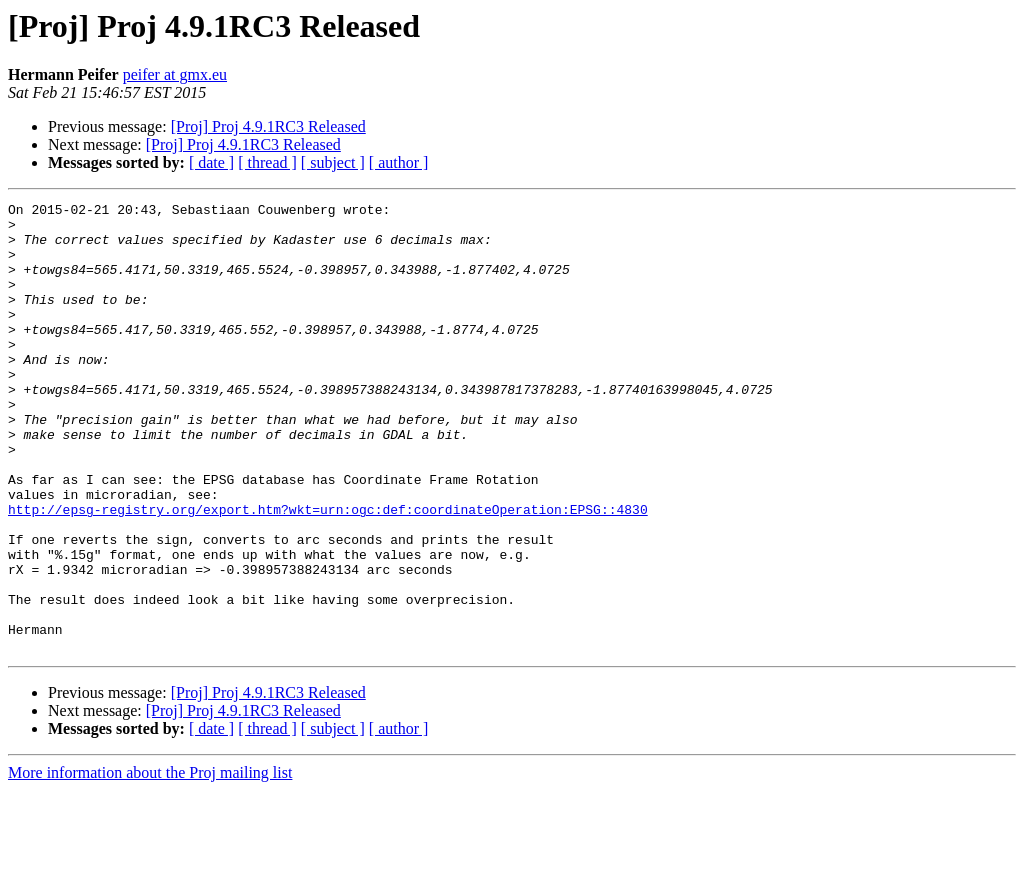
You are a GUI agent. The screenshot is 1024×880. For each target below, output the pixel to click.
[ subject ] (333, 162)
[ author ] (399, 162)
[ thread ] (267, 162)
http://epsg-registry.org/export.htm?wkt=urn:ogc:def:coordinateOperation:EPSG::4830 (328, 572)
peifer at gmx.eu (175, 74)
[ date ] (211, 162)
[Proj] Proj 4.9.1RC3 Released (268, 126)
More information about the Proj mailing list (150, 862)
